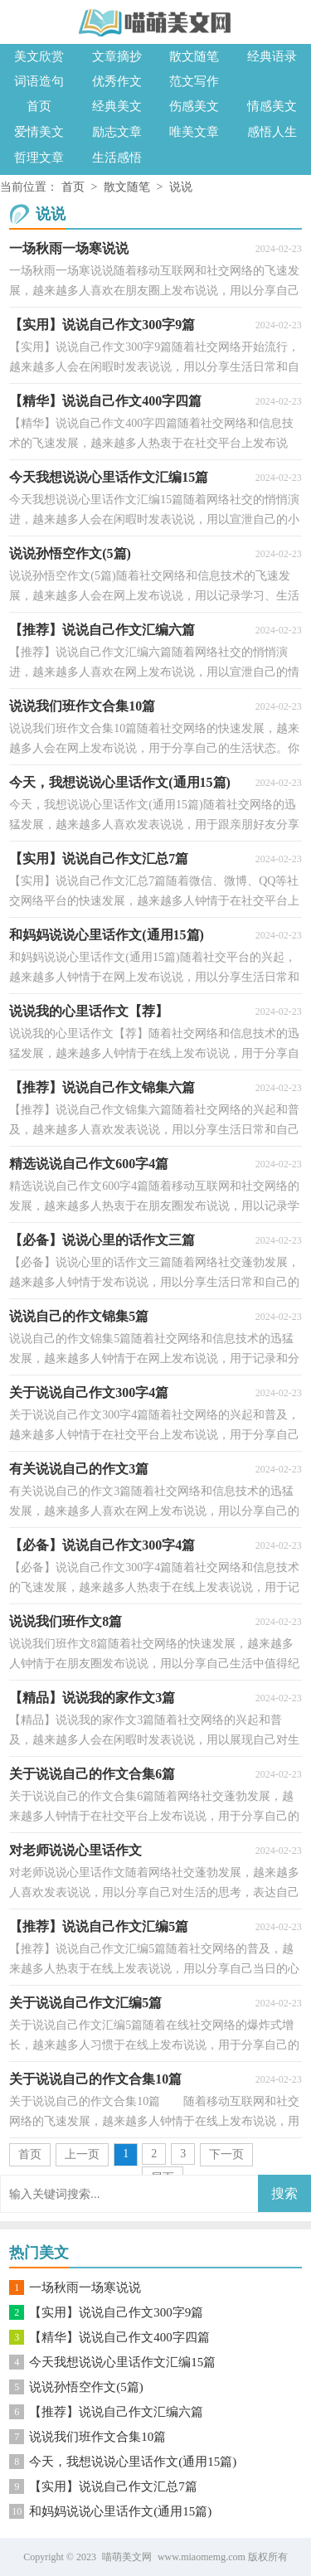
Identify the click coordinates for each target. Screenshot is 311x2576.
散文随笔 (194, 56)
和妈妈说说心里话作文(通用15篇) (120, 2511)
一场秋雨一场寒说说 (85, 2287)
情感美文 (272, 106)
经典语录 (272, 56)
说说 (180, 187)
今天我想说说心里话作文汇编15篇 (122, 2362)
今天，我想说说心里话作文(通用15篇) (132, 2461)
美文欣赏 (39, 56)
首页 (39, 106)
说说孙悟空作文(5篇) (86, 2387)
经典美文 (117, 106)
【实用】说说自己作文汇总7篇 (113, 2486)
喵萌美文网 (127, 2557)
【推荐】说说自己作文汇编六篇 (116, 2411)
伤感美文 (194, 106)
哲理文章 (39, 157)
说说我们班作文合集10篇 (97, 2436)
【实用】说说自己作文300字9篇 (116, 2312)
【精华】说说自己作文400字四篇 (119, 2337)
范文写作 (194, 81)
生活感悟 (117, 157)
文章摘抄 (117, 56)
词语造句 (39, 81)
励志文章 (117, 131)
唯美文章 (194, 131)
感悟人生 (272, 131)
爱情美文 (39, 131)
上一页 (82, 2154)
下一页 (226, 2154)
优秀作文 (117, 81)
